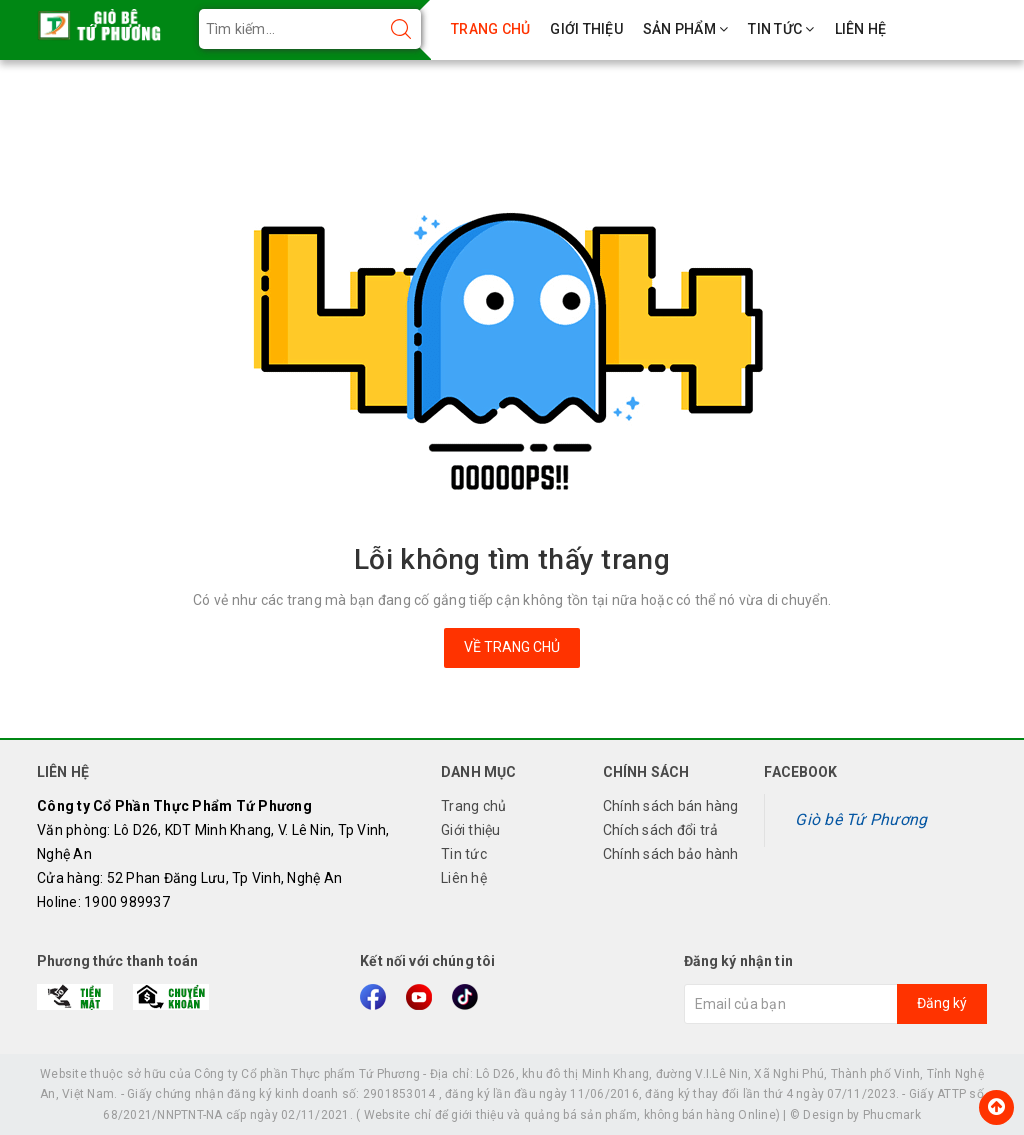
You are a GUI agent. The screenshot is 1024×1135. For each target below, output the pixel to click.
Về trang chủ (512, 647)
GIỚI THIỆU (586, 29)
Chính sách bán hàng (671, 806)
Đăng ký (942, 1003)
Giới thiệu (471, 830)
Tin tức (464, 854)
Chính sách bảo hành (671, 854)
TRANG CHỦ (490, 29)
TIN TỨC (781, 29)
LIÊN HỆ (861, 29)
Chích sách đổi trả (661, 830)
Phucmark (892, 1115)
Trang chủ (473, 806)
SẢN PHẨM (686, 29)
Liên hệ (464, 878)
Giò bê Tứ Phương (861, 819)
